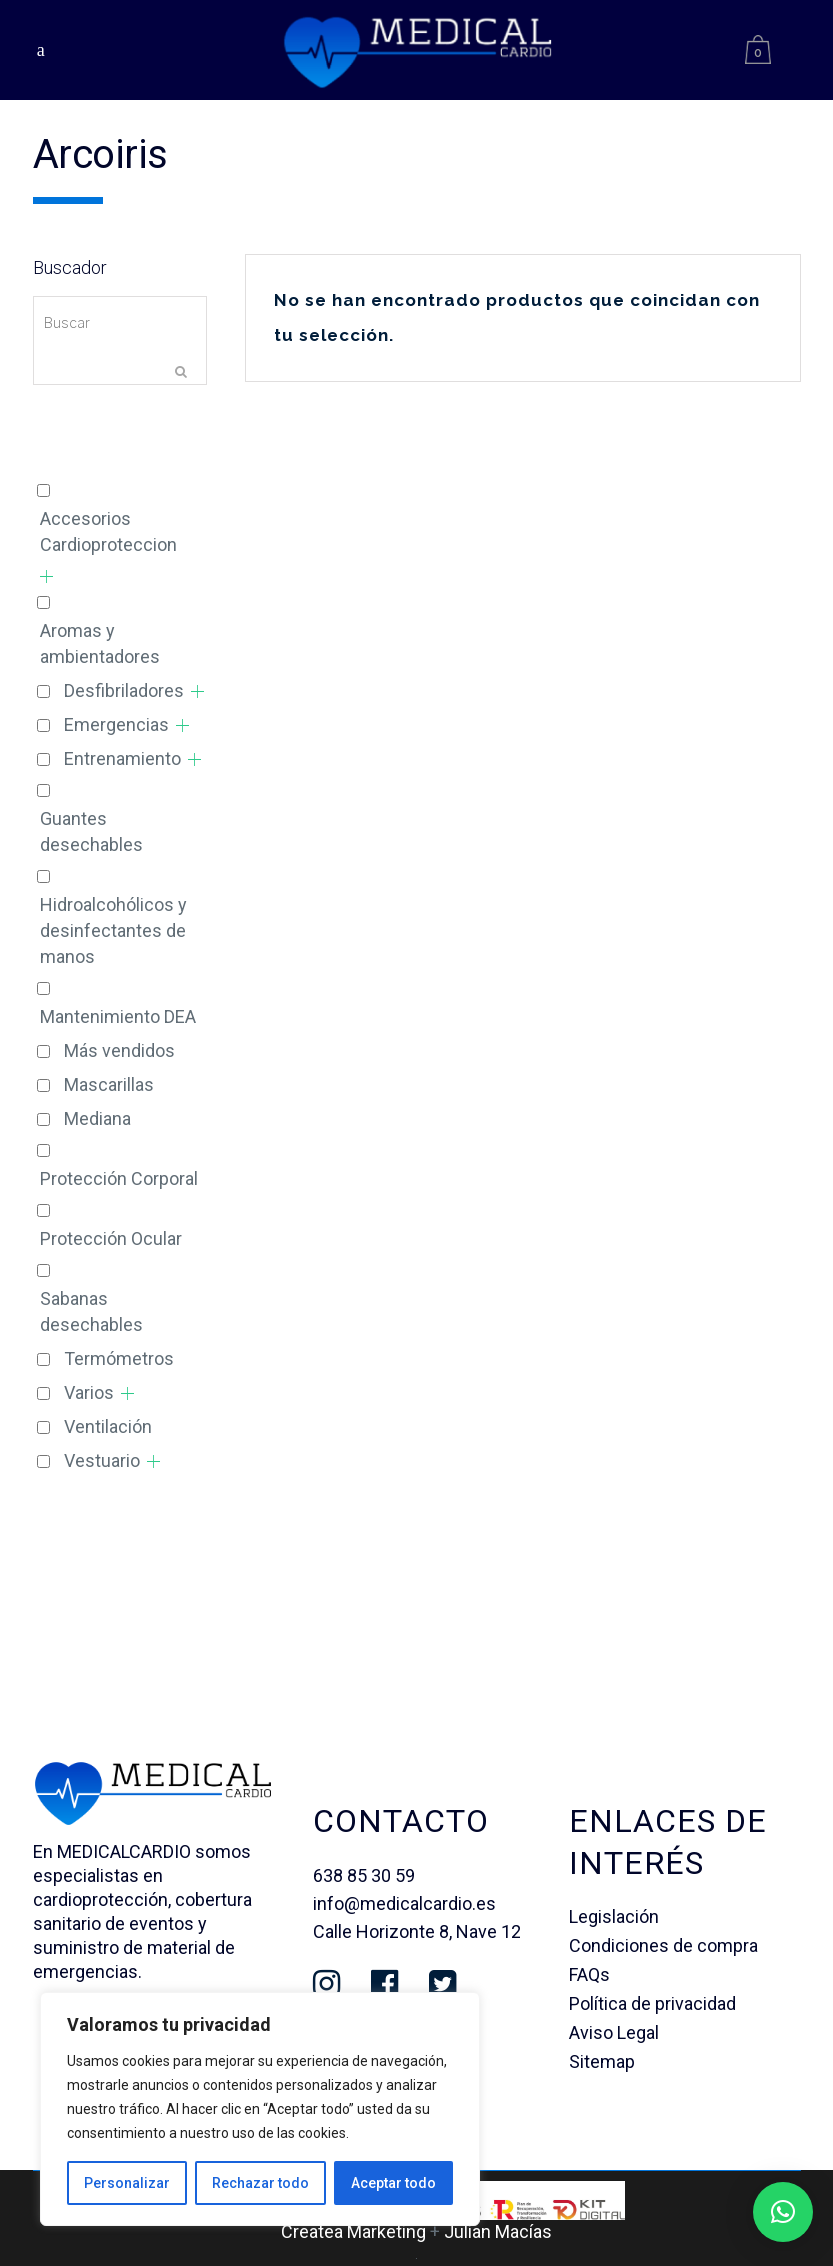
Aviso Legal (614, 2032)
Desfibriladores (124, 690)
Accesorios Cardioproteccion (108, 531)
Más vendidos (119, 1050)
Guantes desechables (91, 831)
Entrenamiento (122, 758)
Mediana (97, 1118)
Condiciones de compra (663, 1945)
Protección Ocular (111, 1238)
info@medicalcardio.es (404, 1903)
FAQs (589, 1974)
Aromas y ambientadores (100, 643)
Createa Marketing (353, 2231)
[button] (783, 2212)
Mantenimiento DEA (118, 1016)
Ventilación (108, 1426)
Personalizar (127, 2183)
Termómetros (119, 1358)
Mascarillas (109, 1084)
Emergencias (116, 724)
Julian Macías (498, 2231)
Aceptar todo (393, 2183)
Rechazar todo (260, 2183)
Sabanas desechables (91, 1311)
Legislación (614, 1916)
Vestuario (102, 1460)
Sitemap (602, 2061)
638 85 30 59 (364, 1875)
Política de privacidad (652, 2003)
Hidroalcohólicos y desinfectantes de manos (113, 930)
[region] (260, 2109)
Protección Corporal (119, 1178)
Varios (89, 1392)
